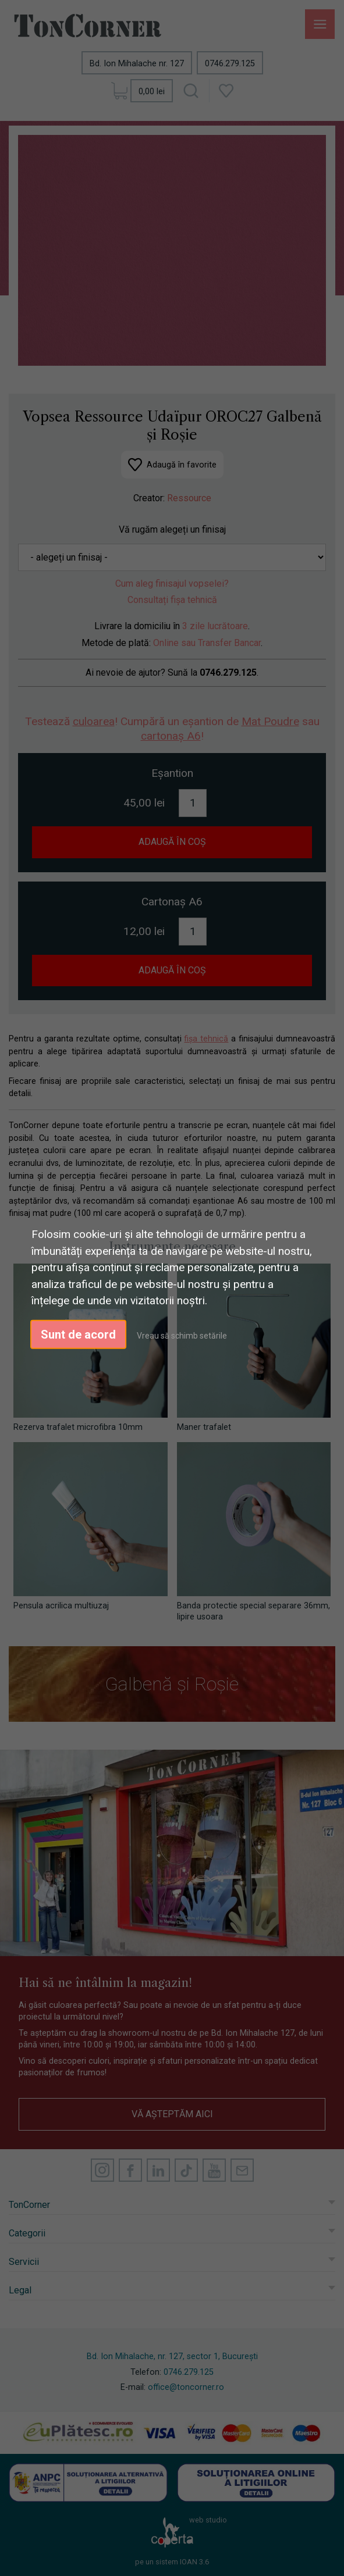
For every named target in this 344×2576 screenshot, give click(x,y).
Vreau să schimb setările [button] (182, 1335)
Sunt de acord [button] (78, 1334)
